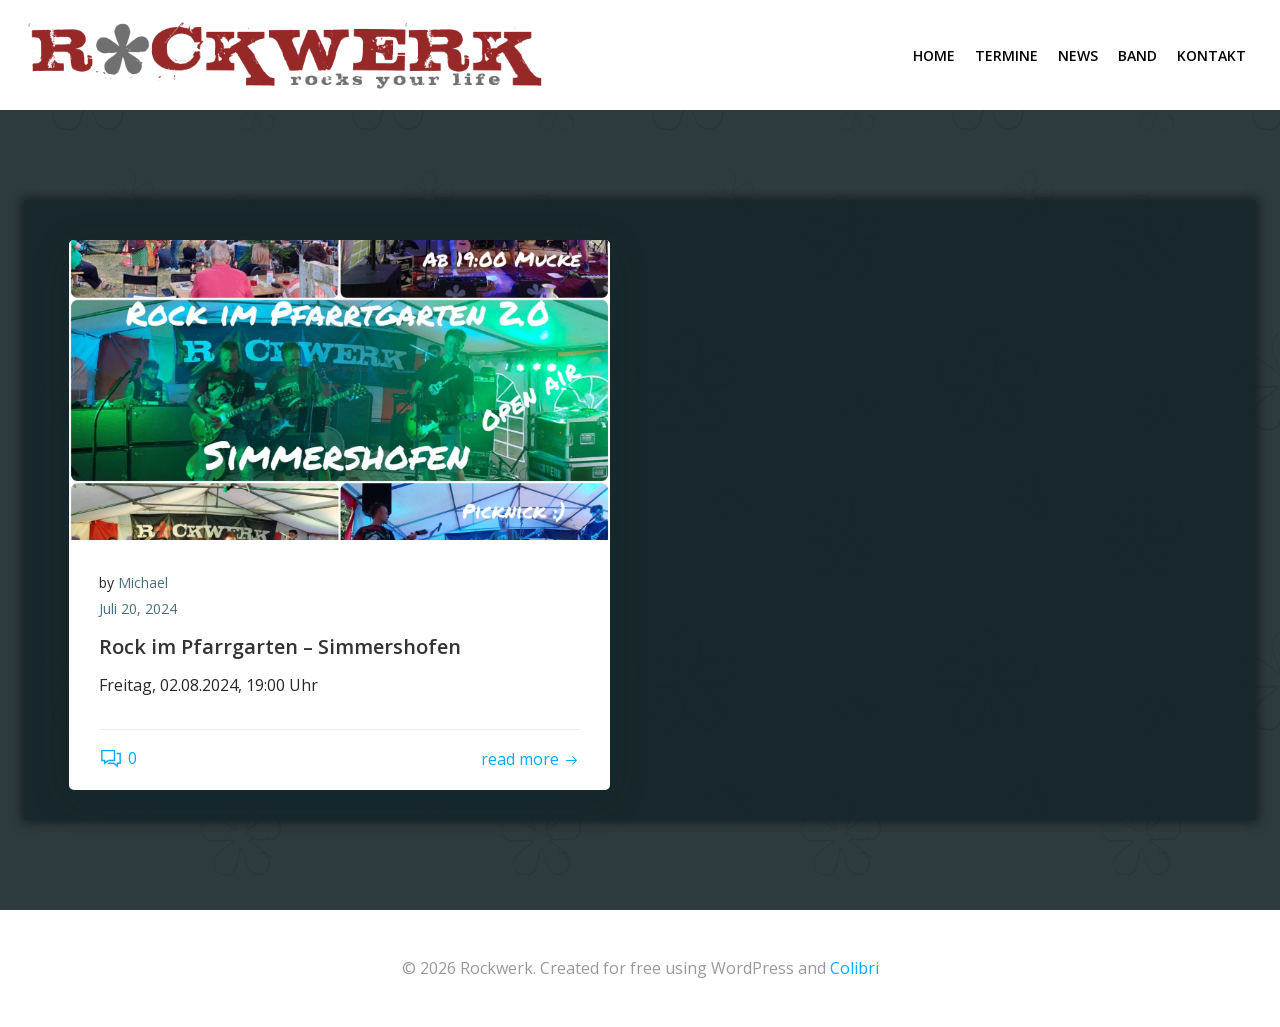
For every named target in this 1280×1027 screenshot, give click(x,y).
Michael (143, 582)
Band (1137, 55)
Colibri (854, 968)
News (1078, 55)
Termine (1006, 55)
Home (934, 55)
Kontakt (1211, 55)
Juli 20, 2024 (138, 608)
